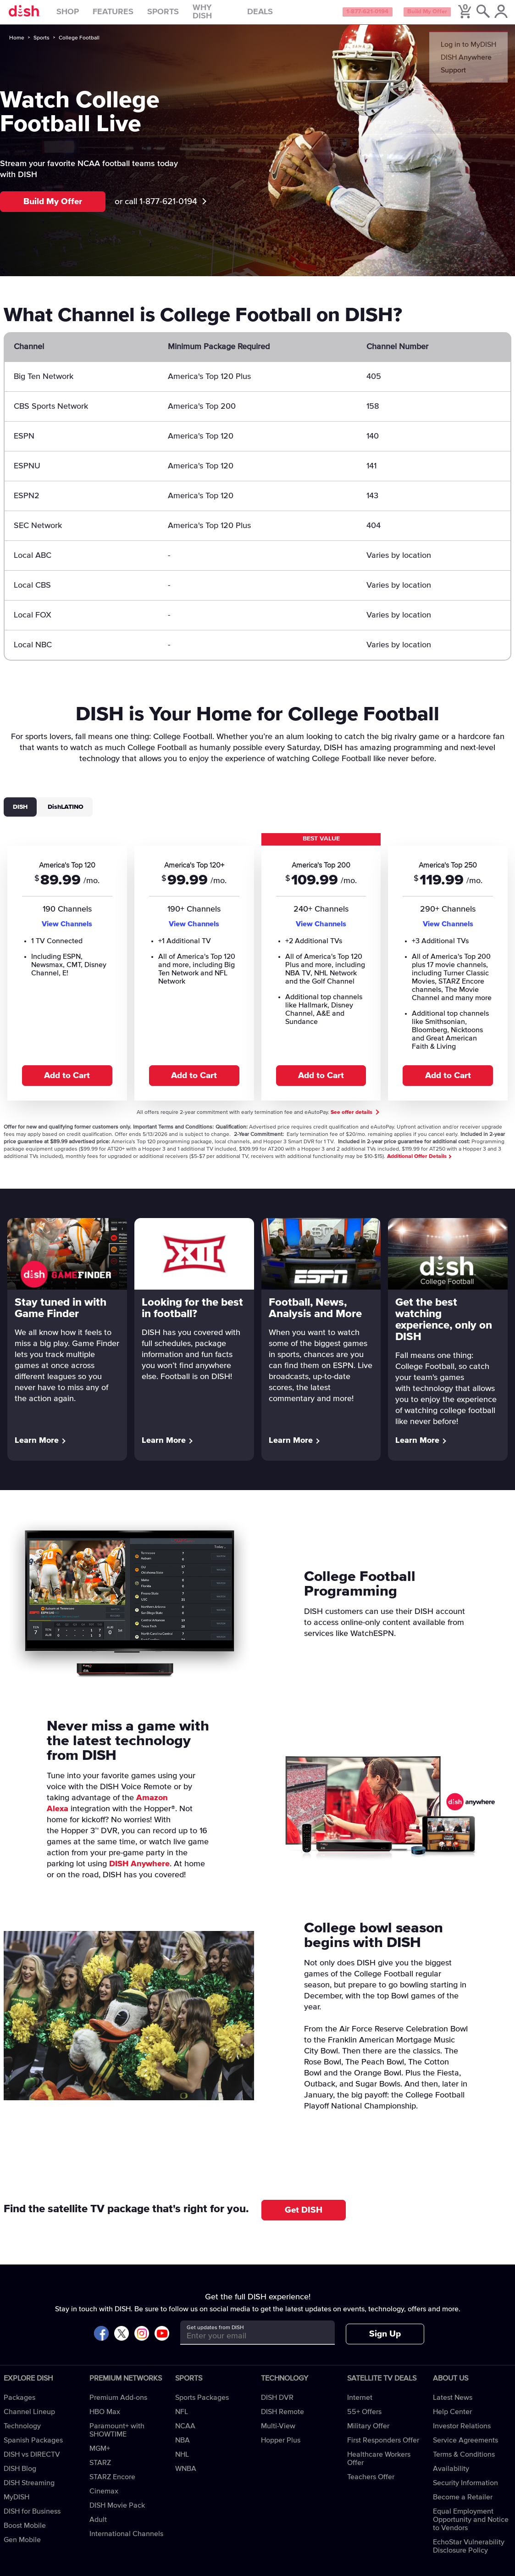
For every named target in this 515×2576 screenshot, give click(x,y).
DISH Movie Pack (117, 2512)
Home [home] (16, 44)
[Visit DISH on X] (121, 2341)
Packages (19, 2404)
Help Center (452, 2418)
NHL (182, 2461)
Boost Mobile (25, 2532)
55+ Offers (364, 2418)
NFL (181, 2418)
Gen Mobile (22, 2546)
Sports (180, 15)
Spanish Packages (33, 2447)
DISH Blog (20, 2475)
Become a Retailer (463, 2504)
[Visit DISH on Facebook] (101, 2341)
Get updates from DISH (215, 2334)
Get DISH (303, 2217)
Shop (84, 15)
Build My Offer (424, 15)
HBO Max (104, 2418)
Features (130, 15)
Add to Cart (67, 1082)
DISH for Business (32, 2518)
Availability (451, 2475)
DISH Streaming (29, 2489)
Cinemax (103, 2498)
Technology (22, 2433)
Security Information (465, 2489)
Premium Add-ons (118, 2404)
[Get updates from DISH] (249, 2343)
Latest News (452, 2404)
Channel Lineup (29, 2418)
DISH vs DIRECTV (32, 2461)
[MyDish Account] (500, 15)
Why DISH (230, 15)
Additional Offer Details (419, 1163)
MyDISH (16, 2504)
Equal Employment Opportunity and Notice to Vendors (471, 2526)
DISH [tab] (20, 813)
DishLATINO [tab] (65, 813)
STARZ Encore (112, 2483)
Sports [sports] (41, 44)
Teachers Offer (370, 2483)
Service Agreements (465, 2447)
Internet (359, 2404)
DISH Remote (282, 2418)
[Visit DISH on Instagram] (141, 2341)
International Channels (126, 2540)
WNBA (185, 2475)
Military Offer (368, 2433)
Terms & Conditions (464, 2461)
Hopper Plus (280, 2447)
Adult (98, 2526)
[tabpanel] (257, 972)
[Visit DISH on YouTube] (162, 2341)
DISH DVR (277, 2404)
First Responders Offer (383, 2447)
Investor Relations (462, 2433)
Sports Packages (202, 2404)
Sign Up (385, 2341)
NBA (182, 2447)
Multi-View (278, 2433)
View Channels (67, 930)
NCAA (185, 2433)
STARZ (100, 2469)
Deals (277, 15)
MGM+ (99, 2455)
